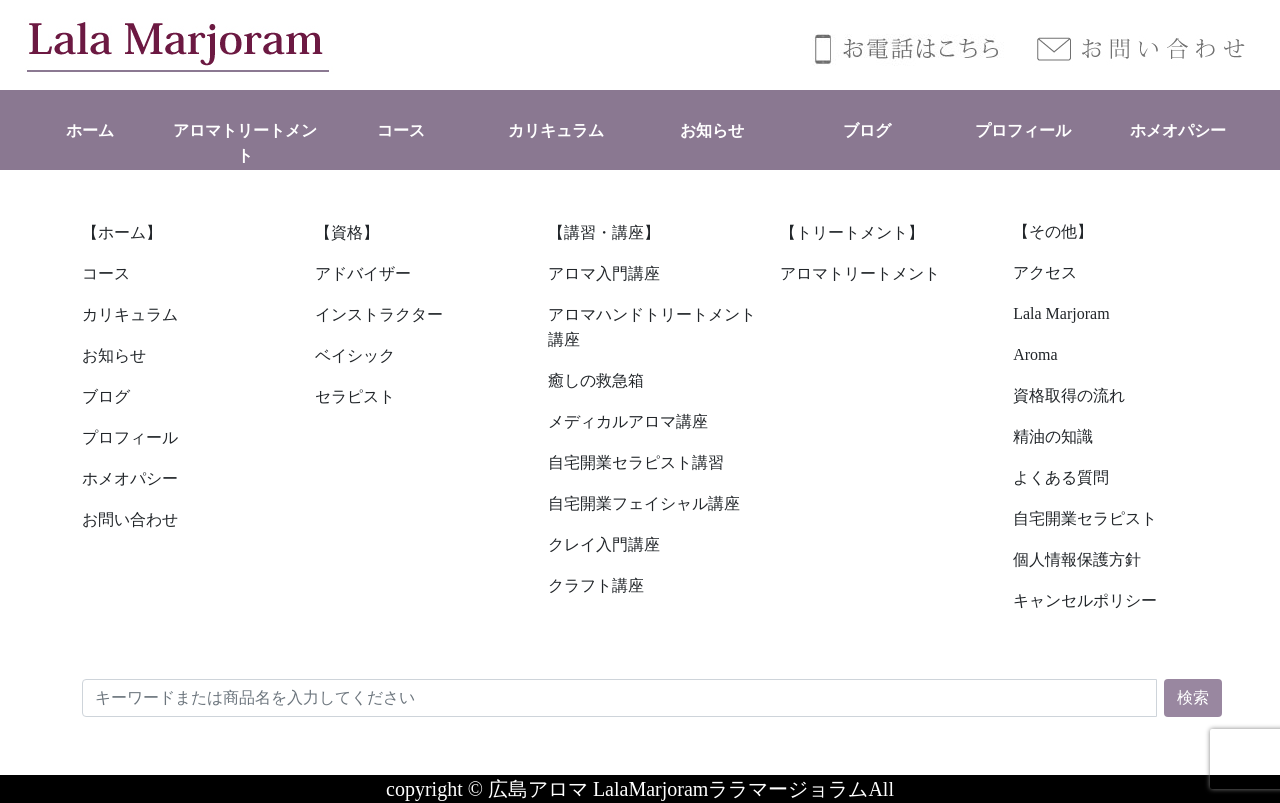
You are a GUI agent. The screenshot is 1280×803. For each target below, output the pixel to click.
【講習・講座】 (604, 232)
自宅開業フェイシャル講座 (644, 503)
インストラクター (379, 314)
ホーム (90, 130)
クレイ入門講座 (604, 544)
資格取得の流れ (1069, 395)
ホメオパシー (1178, 130)
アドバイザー (363, 273)
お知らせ (712, 130)
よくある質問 (1061, 477)
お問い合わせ (130, 519)
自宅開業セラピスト (1085, 518)
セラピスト (355, 396)
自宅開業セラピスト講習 (636, 462)
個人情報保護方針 (1077, 559)
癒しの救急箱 (596, 380)
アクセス (1045, 272)
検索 (1193, 697)
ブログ (867, 130)
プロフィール (1023, 130)
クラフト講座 (596, 585)
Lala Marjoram (1061, 313)
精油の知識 (1053, 436)
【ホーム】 (122, 232)
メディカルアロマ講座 (628, 421)
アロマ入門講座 (604, 273)
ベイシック (355, 355)
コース (401, 130)
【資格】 (347, 232)
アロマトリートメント (860, 273)
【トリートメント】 (852, 232)
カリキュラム (556, 130)
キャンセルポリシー (1085, 600)
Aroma (1035, 354)
